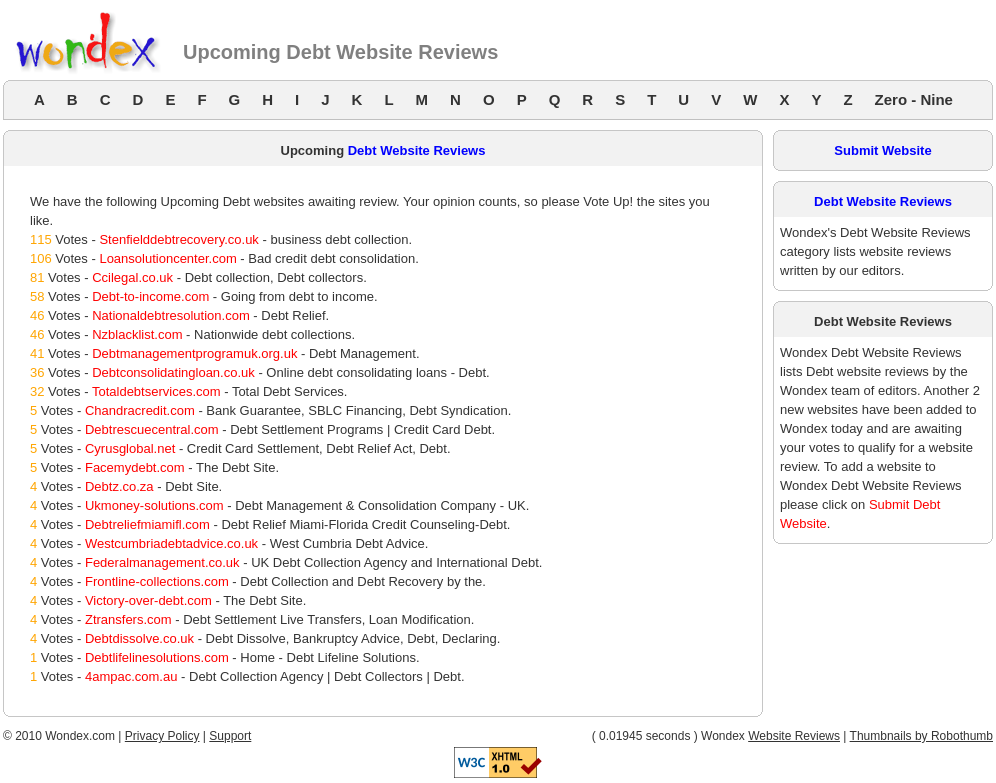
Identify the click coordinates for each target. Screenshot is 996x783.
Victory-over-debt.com (148, 600)
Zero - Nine (914, 99)
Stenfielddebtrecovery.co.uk (178, 239)
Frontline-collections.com (157, 581)
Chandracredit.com (140, 410)
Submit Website (882, 150)
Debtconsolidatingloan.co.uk (173, 372)
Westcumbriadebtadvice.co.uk (171, 543)
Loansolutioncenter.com (167, 258)
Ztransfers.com (128, 619)
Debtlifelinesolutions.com (157, 657)
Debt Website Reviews (417, 150)
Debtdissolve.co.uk (139, 638)
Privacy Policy (162, 736)
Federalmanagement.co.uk (162, 562)
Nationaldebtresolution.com (171, 315)
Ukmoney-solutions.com (154, 505)
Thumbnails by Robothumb (921, 736)
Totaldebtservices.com (156, 391)
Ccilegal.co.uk (132, 277)
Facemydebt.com (135, 467)
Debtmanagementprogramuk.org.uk (194, 353)
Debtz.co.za (119, 486)
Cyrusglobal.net (130, 448)
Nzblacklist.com (137, 334)
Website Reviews (794, 736)
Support (230, 736)
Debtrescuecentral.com (152, 429)
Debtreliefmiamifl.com (147, 524)
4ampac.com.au (131, 676)
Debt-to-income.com (150, 296)
